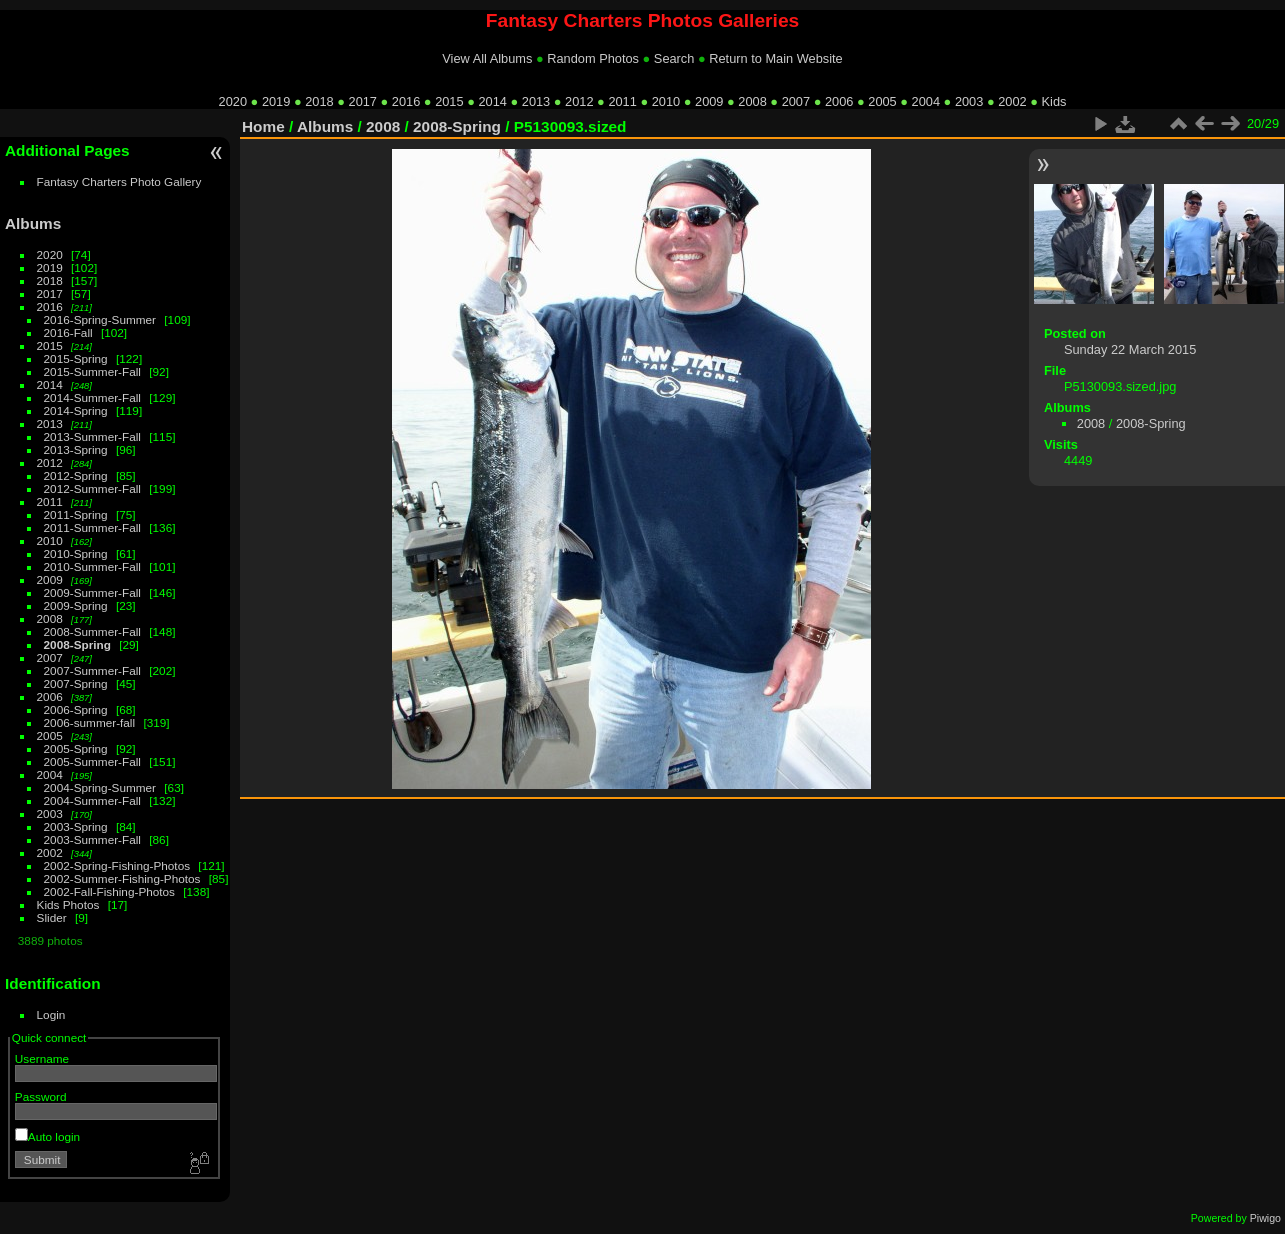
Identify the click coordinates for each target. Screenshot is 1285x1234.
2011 (622, 101)
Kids (1054, 101)
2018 (319, 101)
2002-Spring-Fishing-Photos (117, 865)
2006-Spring (76, 709)
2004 (926, 101)
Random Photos (593, 58)
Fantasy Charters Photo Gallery (119, 181)
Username (42, 1058)
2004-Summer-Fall (92, 800)
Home (263, 126)
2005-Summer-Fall (92, 761)
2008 (752, 101)
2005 (882, 101)
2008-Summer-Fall (92, 631)
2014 (492, 101)
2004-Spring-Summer (100, 787)
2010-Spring (76, 553)
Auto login (47, 1136)
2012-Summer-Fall (92, 488)
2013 (536, 101)
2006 (839, 101)
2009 (709, 101)
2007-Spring (76, 683)
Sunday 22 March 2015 (1130, 349)
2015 (449, 101)
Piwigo (1265, 1218)
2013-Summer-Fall (92, 436)
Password (41, 1096)
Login (51, 1014)
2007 (796, 101)
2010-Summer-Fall (92, 566)
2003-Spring (76, 826)
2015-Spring (76, 358)
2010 (666, 101)
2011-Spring (76, 514)
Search (674, 58)
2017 (363, 101)
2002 (1012, 101)
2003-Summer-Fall (92, 839)
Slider (52, 917)
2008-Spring (77, 644)
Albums (33, 223)
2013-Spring (76, 449)
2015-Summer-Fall (92, 371)
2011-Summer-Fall (92, 527)
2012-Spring (76, 475)
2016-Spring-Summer (100, 319)
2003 (969, 101)
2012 (579, 101)
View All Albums (487, 58)
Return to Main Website (775, 58)
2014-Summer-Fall (92, 397)
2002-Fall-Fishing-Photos (109, 891)
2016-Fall (68, 332)
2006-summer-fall (90, 722)
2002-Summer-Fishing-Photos (122, 878)
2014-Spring (76, 410)
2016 (406, 101)
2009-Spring (76, 605)
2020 (233, 101)
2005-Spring (76, 748)
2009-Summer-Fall (92, 592)
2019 (276, 101)
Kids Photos (68, 904)
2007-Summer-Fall (92, 670)
